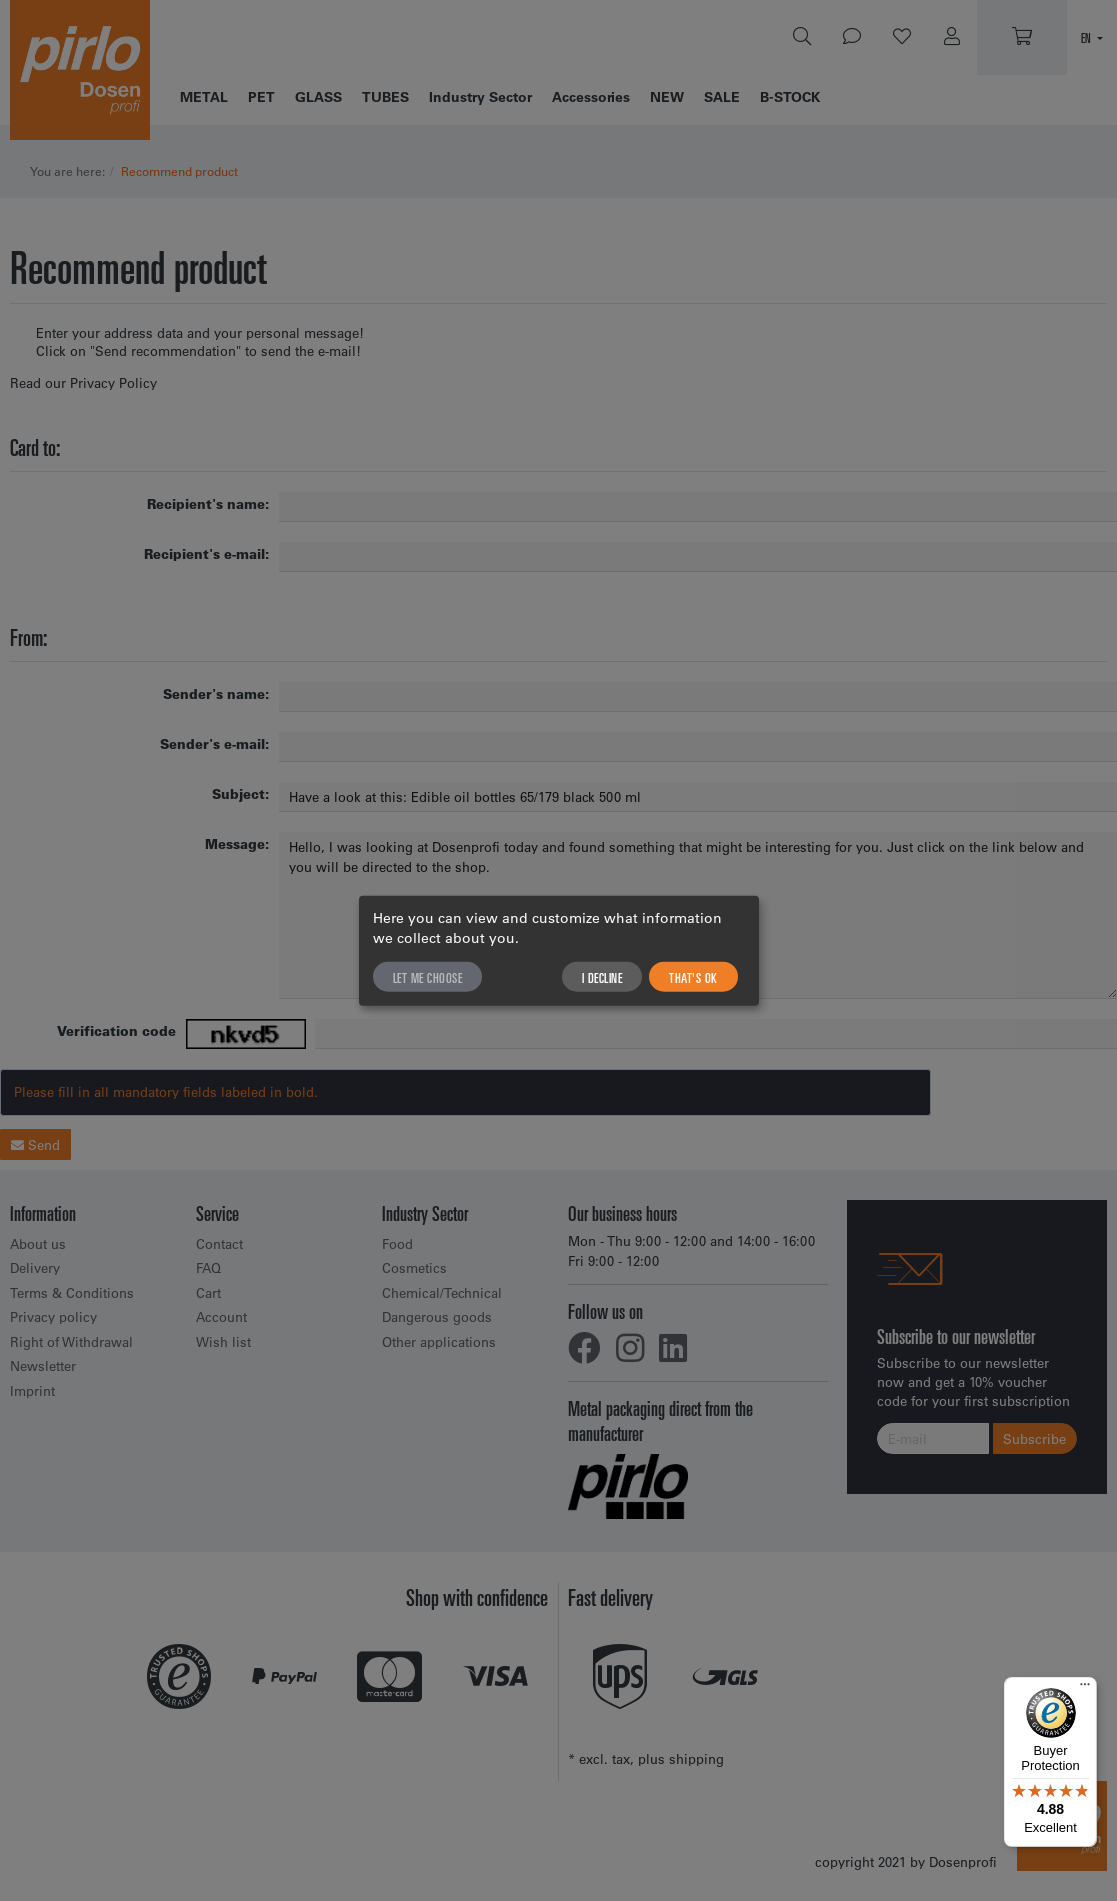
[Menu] (1085, 1689)
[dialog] (559, 950)
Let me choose (428, 977)
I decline (602, 977)
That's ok (693, 977)
